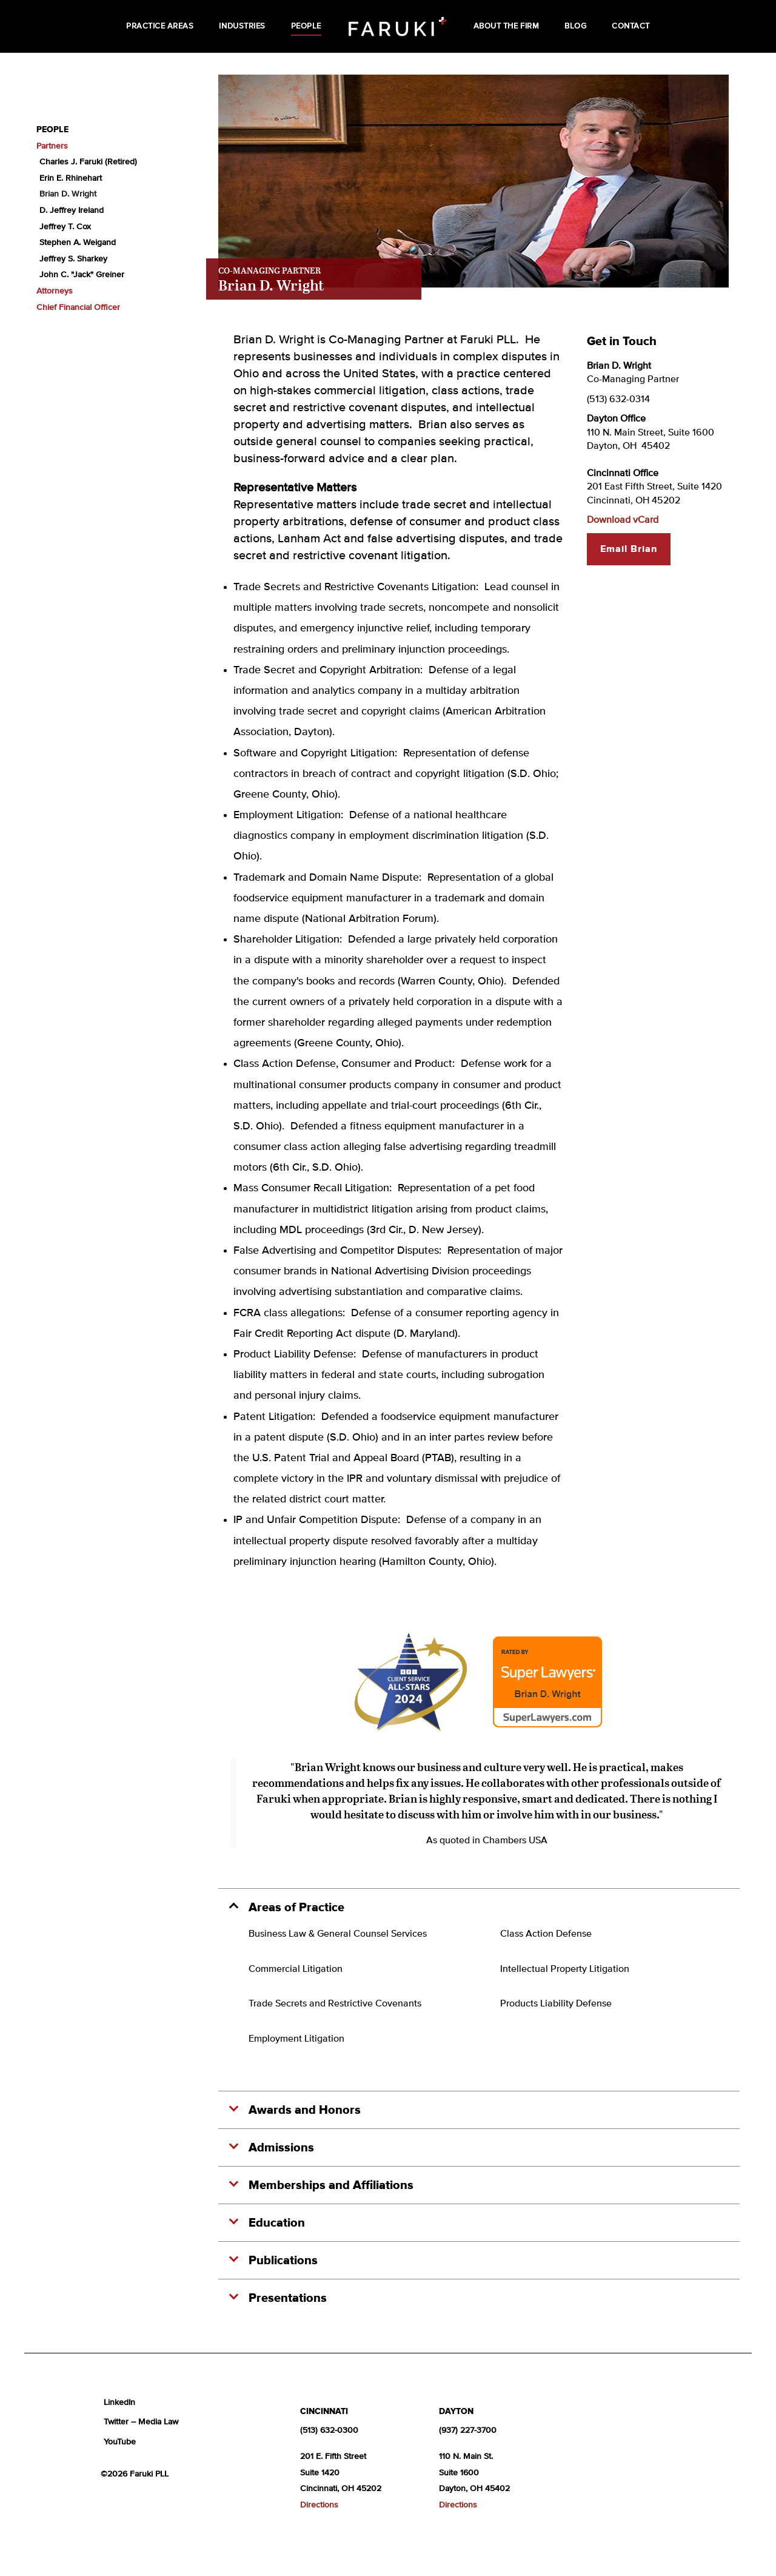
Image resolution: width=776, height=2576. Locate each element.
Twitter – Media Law (141, 2422)
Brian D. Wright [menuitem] (67, 194)
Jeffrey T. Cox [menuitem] (65, 227)
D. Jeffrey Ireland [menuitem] (71, 210)
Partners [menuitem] (52, 146)
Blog (575, 26)
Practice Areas (159, 26)
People (306, 26)
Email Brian (628, 549)
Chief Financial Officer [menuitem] (78, 307)
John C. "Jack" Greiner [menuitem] (81, 275)
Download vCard (622, 520)
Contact (631, 26)
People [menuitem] (52, 130)
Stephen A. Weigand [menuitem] (77, 242)
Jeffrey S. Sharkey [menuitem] (73, 259)
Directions (319, 2505)
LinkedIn (119, 2402)
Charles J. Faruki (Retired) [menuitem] (88, 162)
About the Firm (506, 26)
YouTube (120, 2442)
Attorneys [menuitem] (54, 291)
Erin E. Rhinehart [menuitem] (70, 178)
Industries (242, 26)
